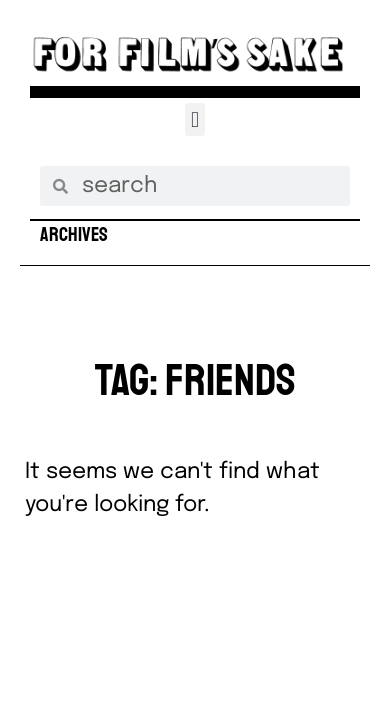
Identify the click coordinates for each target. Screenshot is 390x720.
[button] (194, 119)
